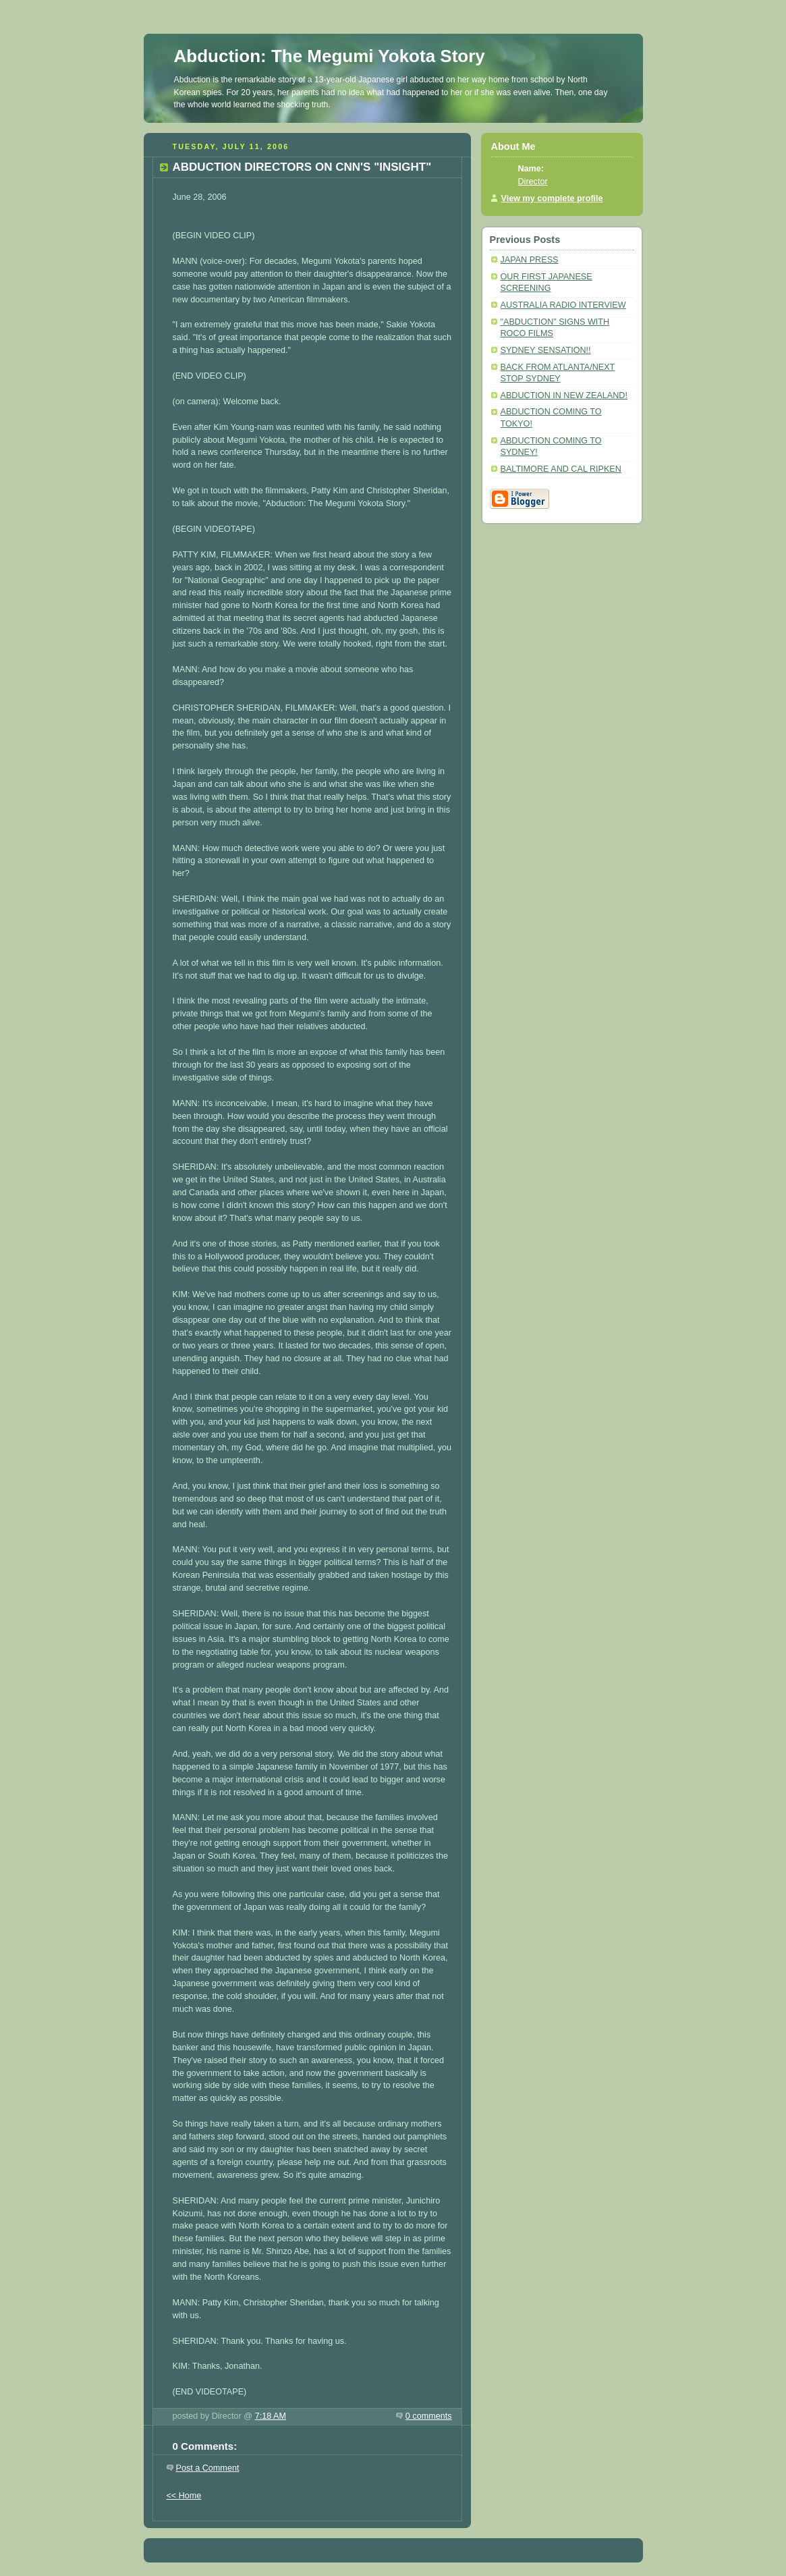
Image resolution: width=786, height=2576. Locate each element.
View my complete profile (552, 198)
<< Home (184, 2495)
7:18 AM (270, 2416)
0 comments (428, 2416)
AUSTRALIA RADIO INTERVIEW (563, 305)
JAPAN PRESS (530, 260)
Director (533, 181)
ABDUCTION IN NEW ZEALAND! (564, 395)
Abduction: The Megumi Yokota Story (329, 56)
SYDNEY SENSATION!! (546, 350)
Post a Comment (208, 2468)
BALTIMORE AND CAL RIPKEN (561, 469)
